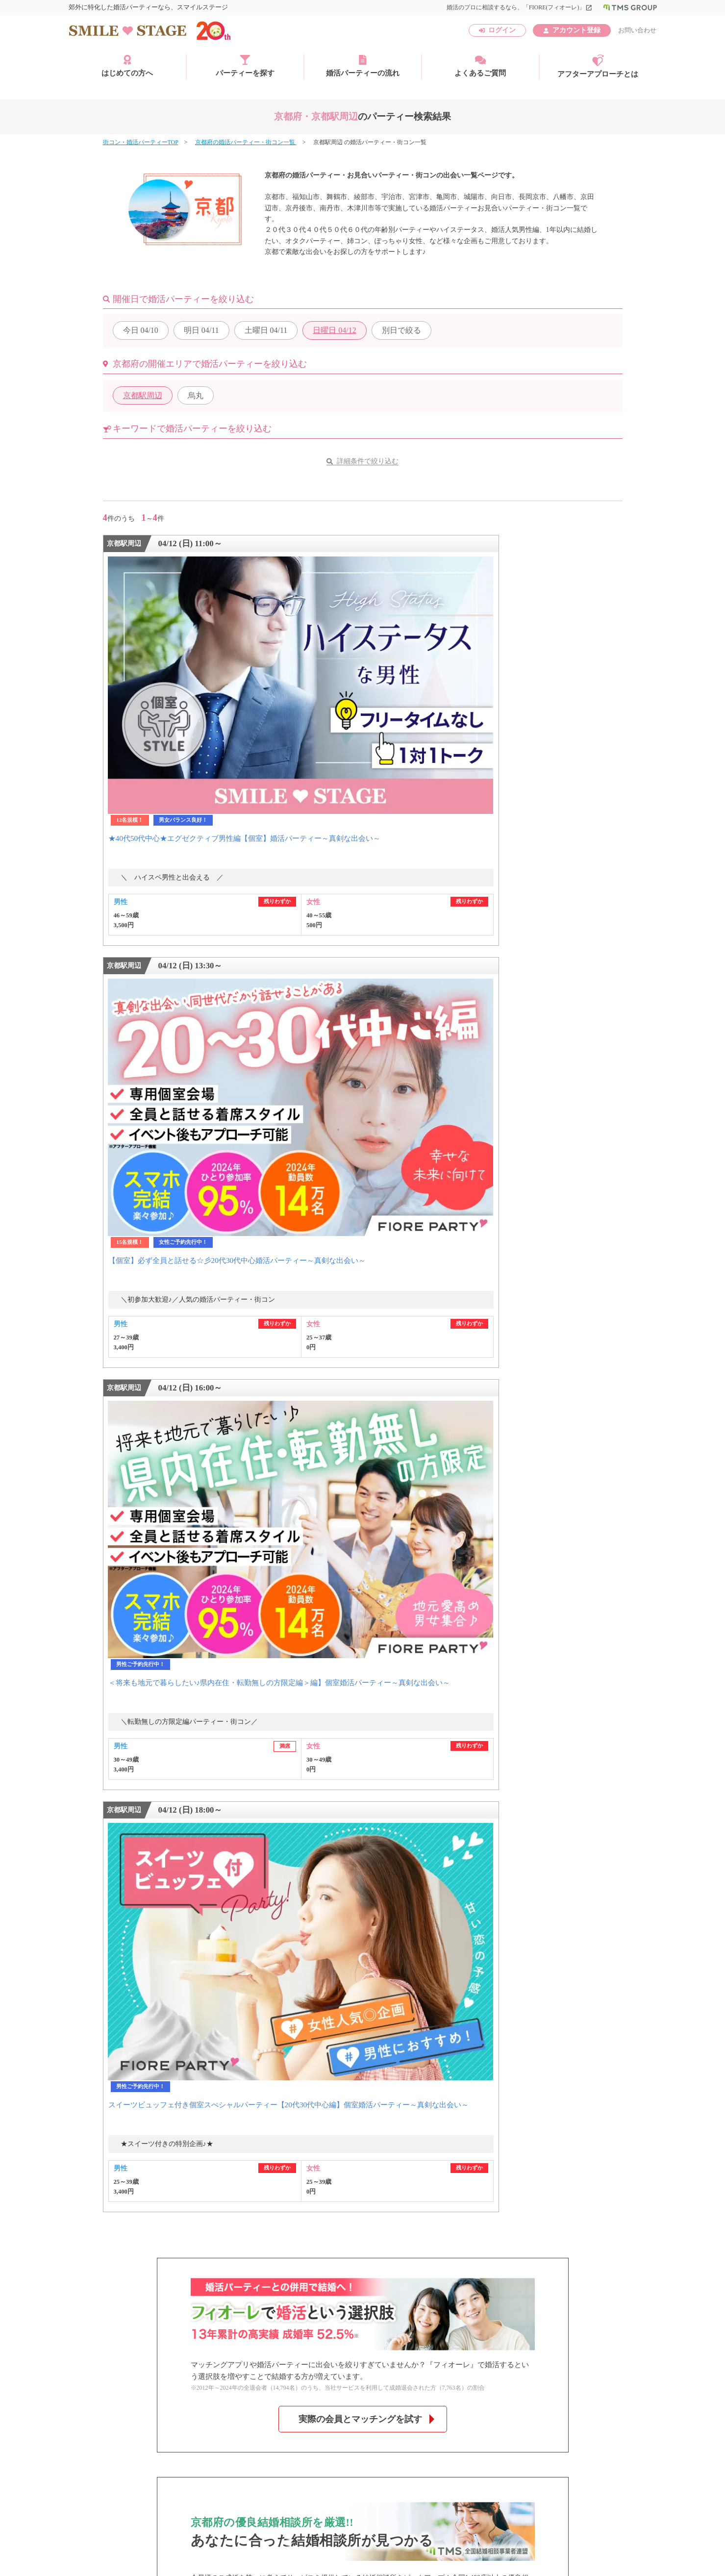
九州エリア (120, 1959)
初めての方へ (128, 1669)
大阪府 (295, 1927)
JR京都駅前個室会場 (142, 1790)
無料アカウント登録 (564, 1669)
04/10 (140, 330)
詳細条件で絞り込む (368, 461)
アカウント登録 (576, 30)
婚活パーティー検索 (137, 1681)
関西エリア (120, 1927)
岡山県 (207, 1943)
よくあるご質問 (480, 65)
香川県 (251, 1943)
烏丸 (195, 395)
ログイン (502, 30)
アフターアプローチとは (597, 66)
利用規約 (162, 2437)
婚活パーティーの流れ (363, 65)
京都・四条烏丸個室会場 (251, 1790)
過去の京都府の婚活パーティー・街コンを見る (363, 1545)
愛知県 (207, 1912)
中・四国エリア (127, 1943)
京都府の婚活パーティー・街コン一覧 (246, 142)
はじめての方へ (127, 65)
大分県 (251, 1959)
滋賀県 (207, 1927)
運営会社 (115, 2437)
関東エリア (120, 1895)
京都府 (251, 1927)
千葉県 (207, 1895)
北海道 (207, 1880)
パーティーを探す (245, 65)
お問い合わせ (637, 30)
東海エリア (120, 1912)
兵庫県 (339, 1927)
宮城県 (251, 1880)
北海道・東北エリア (134, 1880)
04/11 (201, 330)
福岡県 (207, 1959)
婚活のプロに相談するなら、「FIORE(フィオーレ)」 (519, 7)
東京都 (251, 1895)
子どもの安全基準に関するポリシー (154, 2450)
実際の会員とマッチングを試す (360, 1269)
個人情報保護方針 (317, 2437)
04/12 (334, 330)
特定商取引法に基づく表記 (233, 2437)
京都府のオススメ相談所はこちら (360, 1482)
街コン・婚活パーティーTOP (140, 142)
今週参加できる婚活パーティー (153, 1693)
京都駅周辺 (142, 395)
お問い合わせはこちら (430, 1669)
